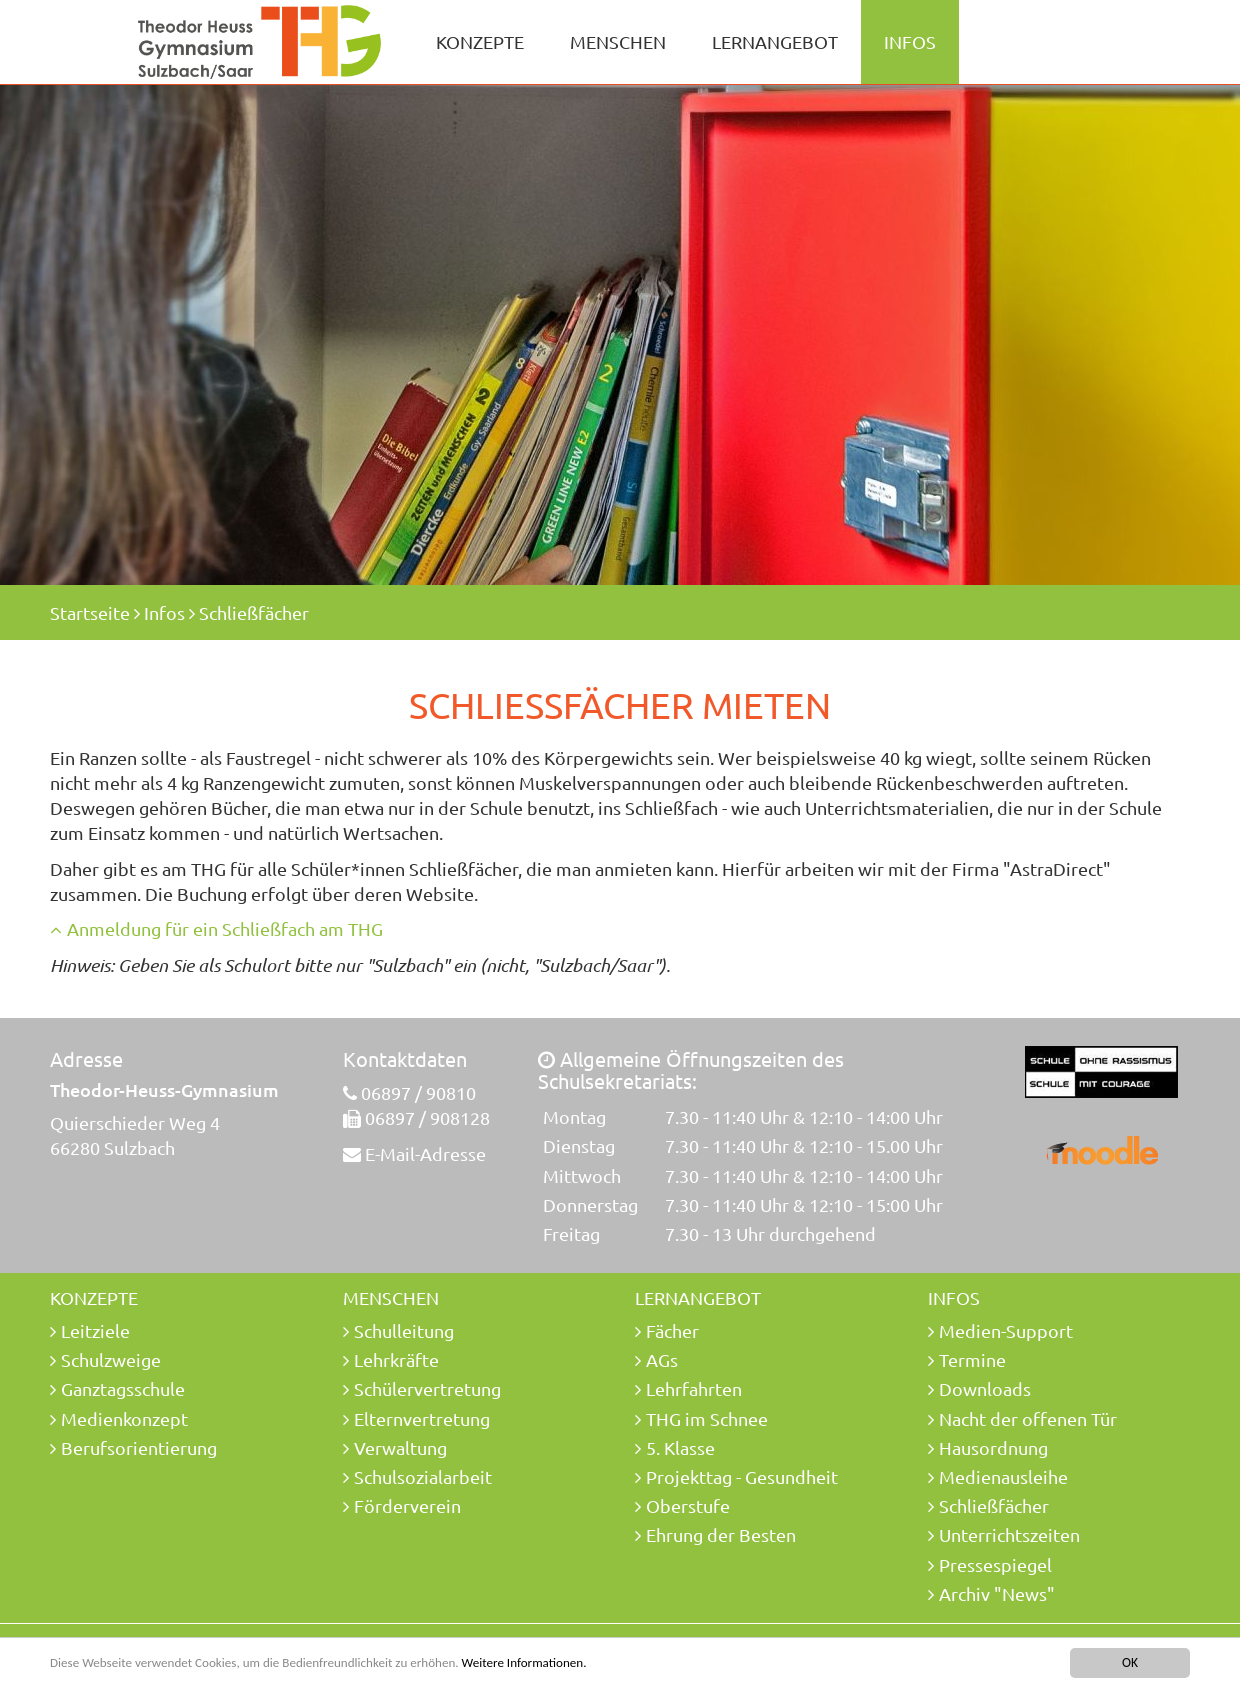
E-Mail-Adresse (425, 1153)
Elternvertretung (422, 1418)
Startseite (90, 612)
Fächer (672, 1330)
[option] (620, 335)
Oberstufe (688, 1505)
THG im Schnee (707, 1418)
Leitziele (95, 1330)
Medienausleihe (1003, 1476)
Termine (972, 1359)
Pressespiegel (995, 1564)
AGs (662, 1359)
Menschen (618, 41)
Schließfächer (254, 612)
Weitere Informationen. (543, 1663)
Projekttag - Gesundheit (742, 1476)
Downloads (985, 1388)
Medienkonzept (124, 1418)
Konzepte (480, 41)
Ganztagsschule (123, 1388)
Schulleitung (404, 1330)
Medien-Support (1006, 1330)
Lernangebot (775, 41)
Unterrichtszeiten (1009, 1534)
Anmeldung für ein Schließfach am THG (225, 928)
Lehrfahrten (694, 1388)
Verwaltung (400, 1447)
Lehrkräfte (396, 1359)
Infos (910, 41)
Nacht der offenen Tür (1028, 1418)
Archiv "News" (997, 1593)
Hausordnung (993, 1447)
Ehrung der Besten (721, 1534)
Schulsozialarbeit (423, 1476)
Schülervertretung (427, 1388)
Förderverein (407, 1505)
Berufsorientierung (139, 1447)
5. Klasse (680, 1447)
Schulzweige (111, 1359)
